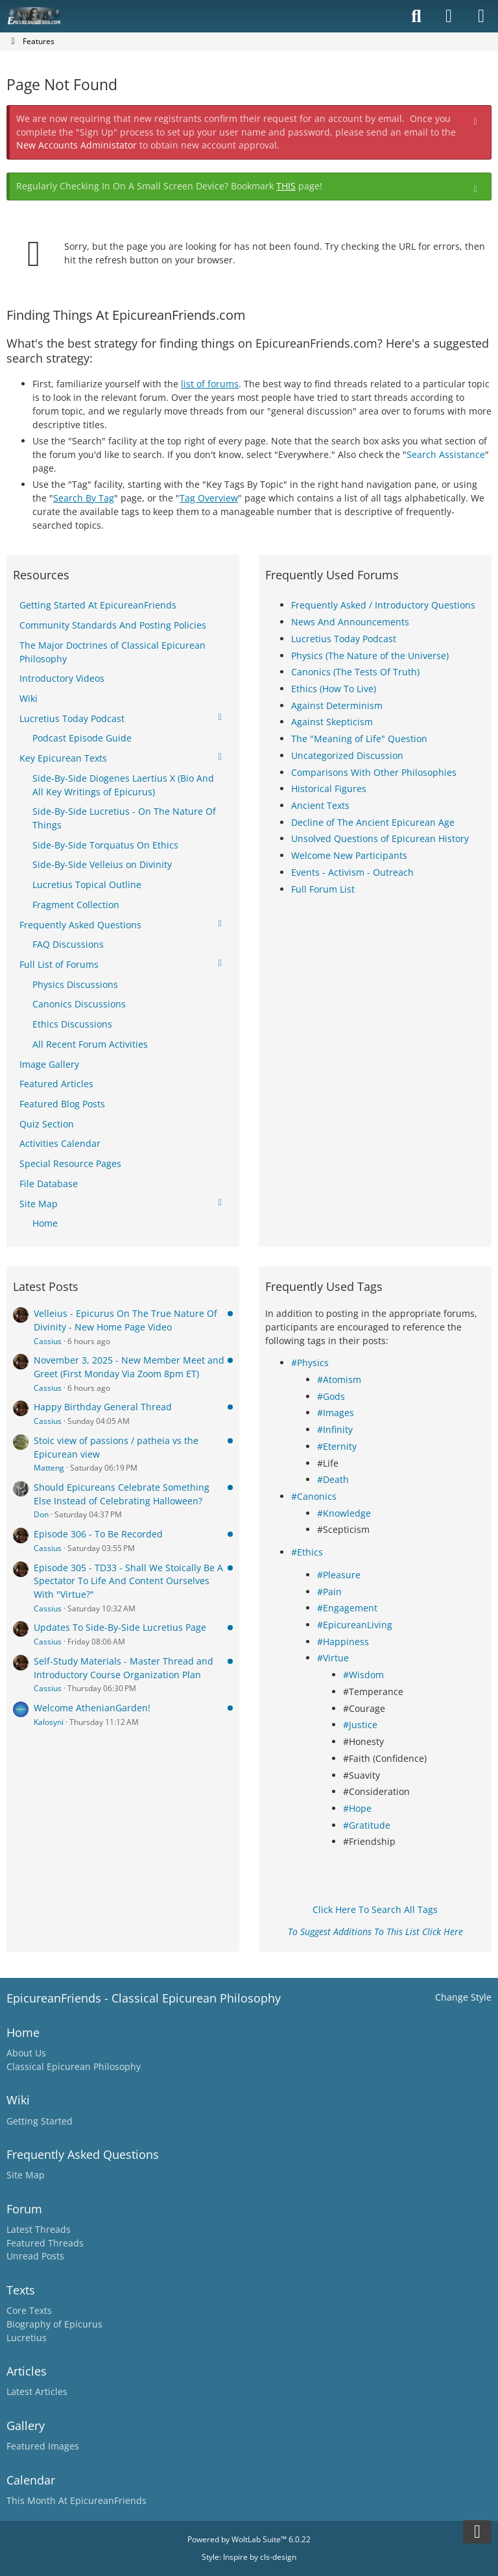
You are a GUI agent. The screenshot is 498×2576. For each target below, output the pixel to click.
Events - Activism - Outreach (352, 872)
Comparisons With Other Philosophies (373, 772)
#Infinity (335, 1429)
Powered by (249, 2539)
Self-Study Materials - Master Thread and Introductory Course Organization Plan (123, 1668)
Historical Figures (328, 788)
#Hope (357, 1808)
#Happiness (343, 1641)
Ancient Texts (320, 805)
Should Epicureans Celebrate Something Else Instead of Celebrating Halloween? (121, 1494)
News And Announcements (350, 622)
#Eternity (337, 1446)
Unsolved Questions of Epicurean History (380, 838)
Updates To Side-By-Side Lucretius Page (120, 1627)
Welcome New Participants (349, 855)
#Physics (310, 1362)
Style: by (249, 2556)
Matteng (49, 1467)
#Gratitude (366, 1825)
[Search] (416, 16)
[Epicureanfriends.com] (34, 16)
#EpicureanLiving (354, 1625)
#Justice (360, 1724)
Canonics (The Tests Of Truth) (355, 672)
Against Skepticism (332, 722)
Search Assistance (446, 454)
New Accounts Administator (76, 145)
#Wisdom (363, 1674)
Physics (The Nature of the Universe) (370, 655)
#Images (335, 1412)
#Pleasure (339, 1575)
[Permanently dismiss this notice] (476, 120)
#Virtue (333, 1658)
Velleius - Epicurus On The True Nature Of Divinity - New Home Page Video (125, 1320)
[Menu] (481, 16)
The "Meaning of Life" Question (359, 738)
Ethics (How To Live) (333, 688)
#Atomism (339, 1379)
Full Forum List (323, 889)
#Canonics (314, 1496)
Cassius (48, 1341)
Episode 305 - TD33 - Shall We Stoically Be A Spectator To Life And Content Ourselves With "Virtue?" (128, 1580)
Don (41, 1514)
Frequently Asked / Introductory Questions (383, 605)
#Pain (329, 1591)
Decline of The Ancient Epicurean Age (373, 822)
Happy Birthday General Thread (103, 1407)
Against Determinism (337, 705)
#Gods (331, 1396)
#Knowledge (344, 1513)
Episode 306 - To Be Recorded (98, 1534)
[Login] (449, 16)
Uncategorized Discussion (347, 755)
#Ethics (307, 1552)
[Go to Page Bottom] (477, 2532)
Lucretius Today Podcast (343, 638)
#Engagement (347, 1608)
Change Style (463, 1997)
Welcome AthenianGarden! (92, 1708)
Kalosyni (49, 1721)
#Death (333, 1479)
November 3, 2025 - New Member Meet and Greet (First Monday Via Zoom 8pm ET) (129, 1367)
